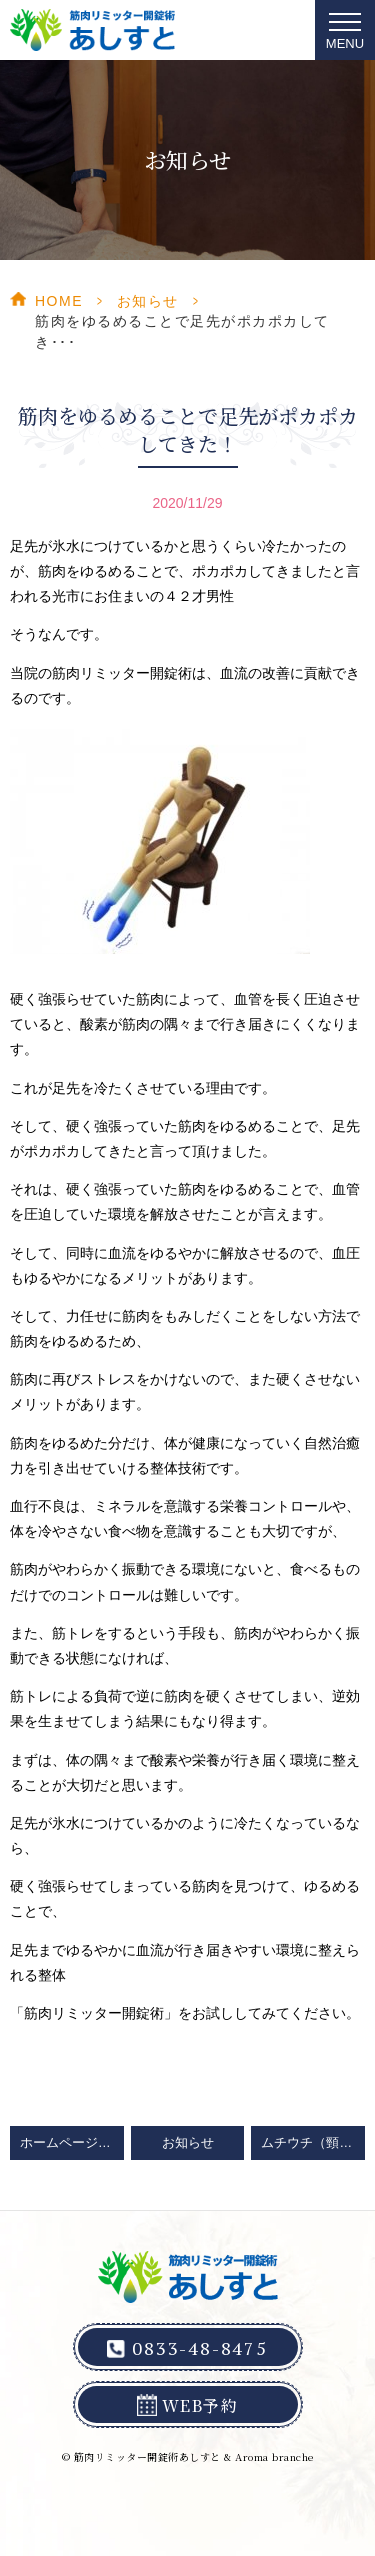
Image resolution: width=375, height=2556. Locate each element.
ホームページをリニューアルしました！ (72, 2143)
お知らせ (148, 301)
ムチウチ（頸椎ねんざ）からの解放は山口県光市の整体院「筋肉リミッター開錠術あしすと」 (313, 2143)
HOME (59, 301)
